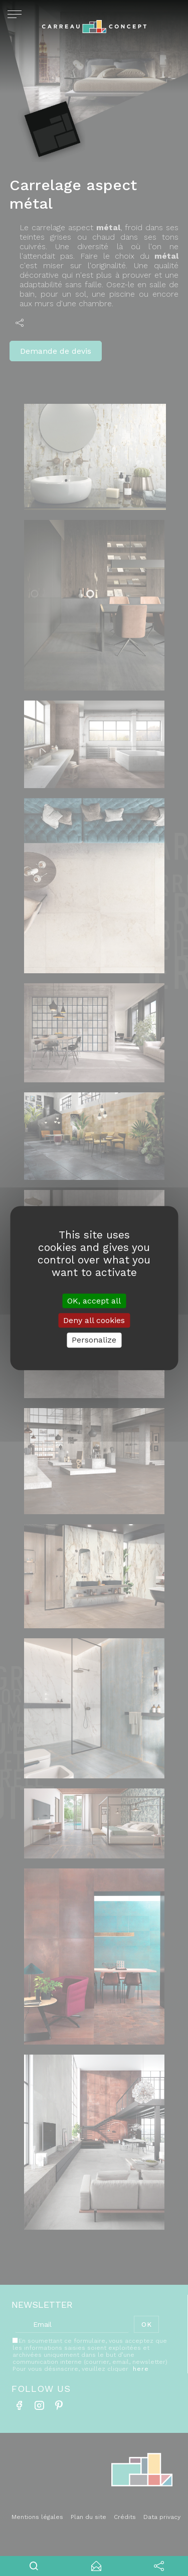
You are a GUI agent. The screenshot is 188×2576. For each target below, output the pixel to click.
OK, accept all (94, 1301)
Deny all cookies (94, 1320)
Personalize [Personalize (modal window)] (94, 1340)
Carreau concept (94, 30)
